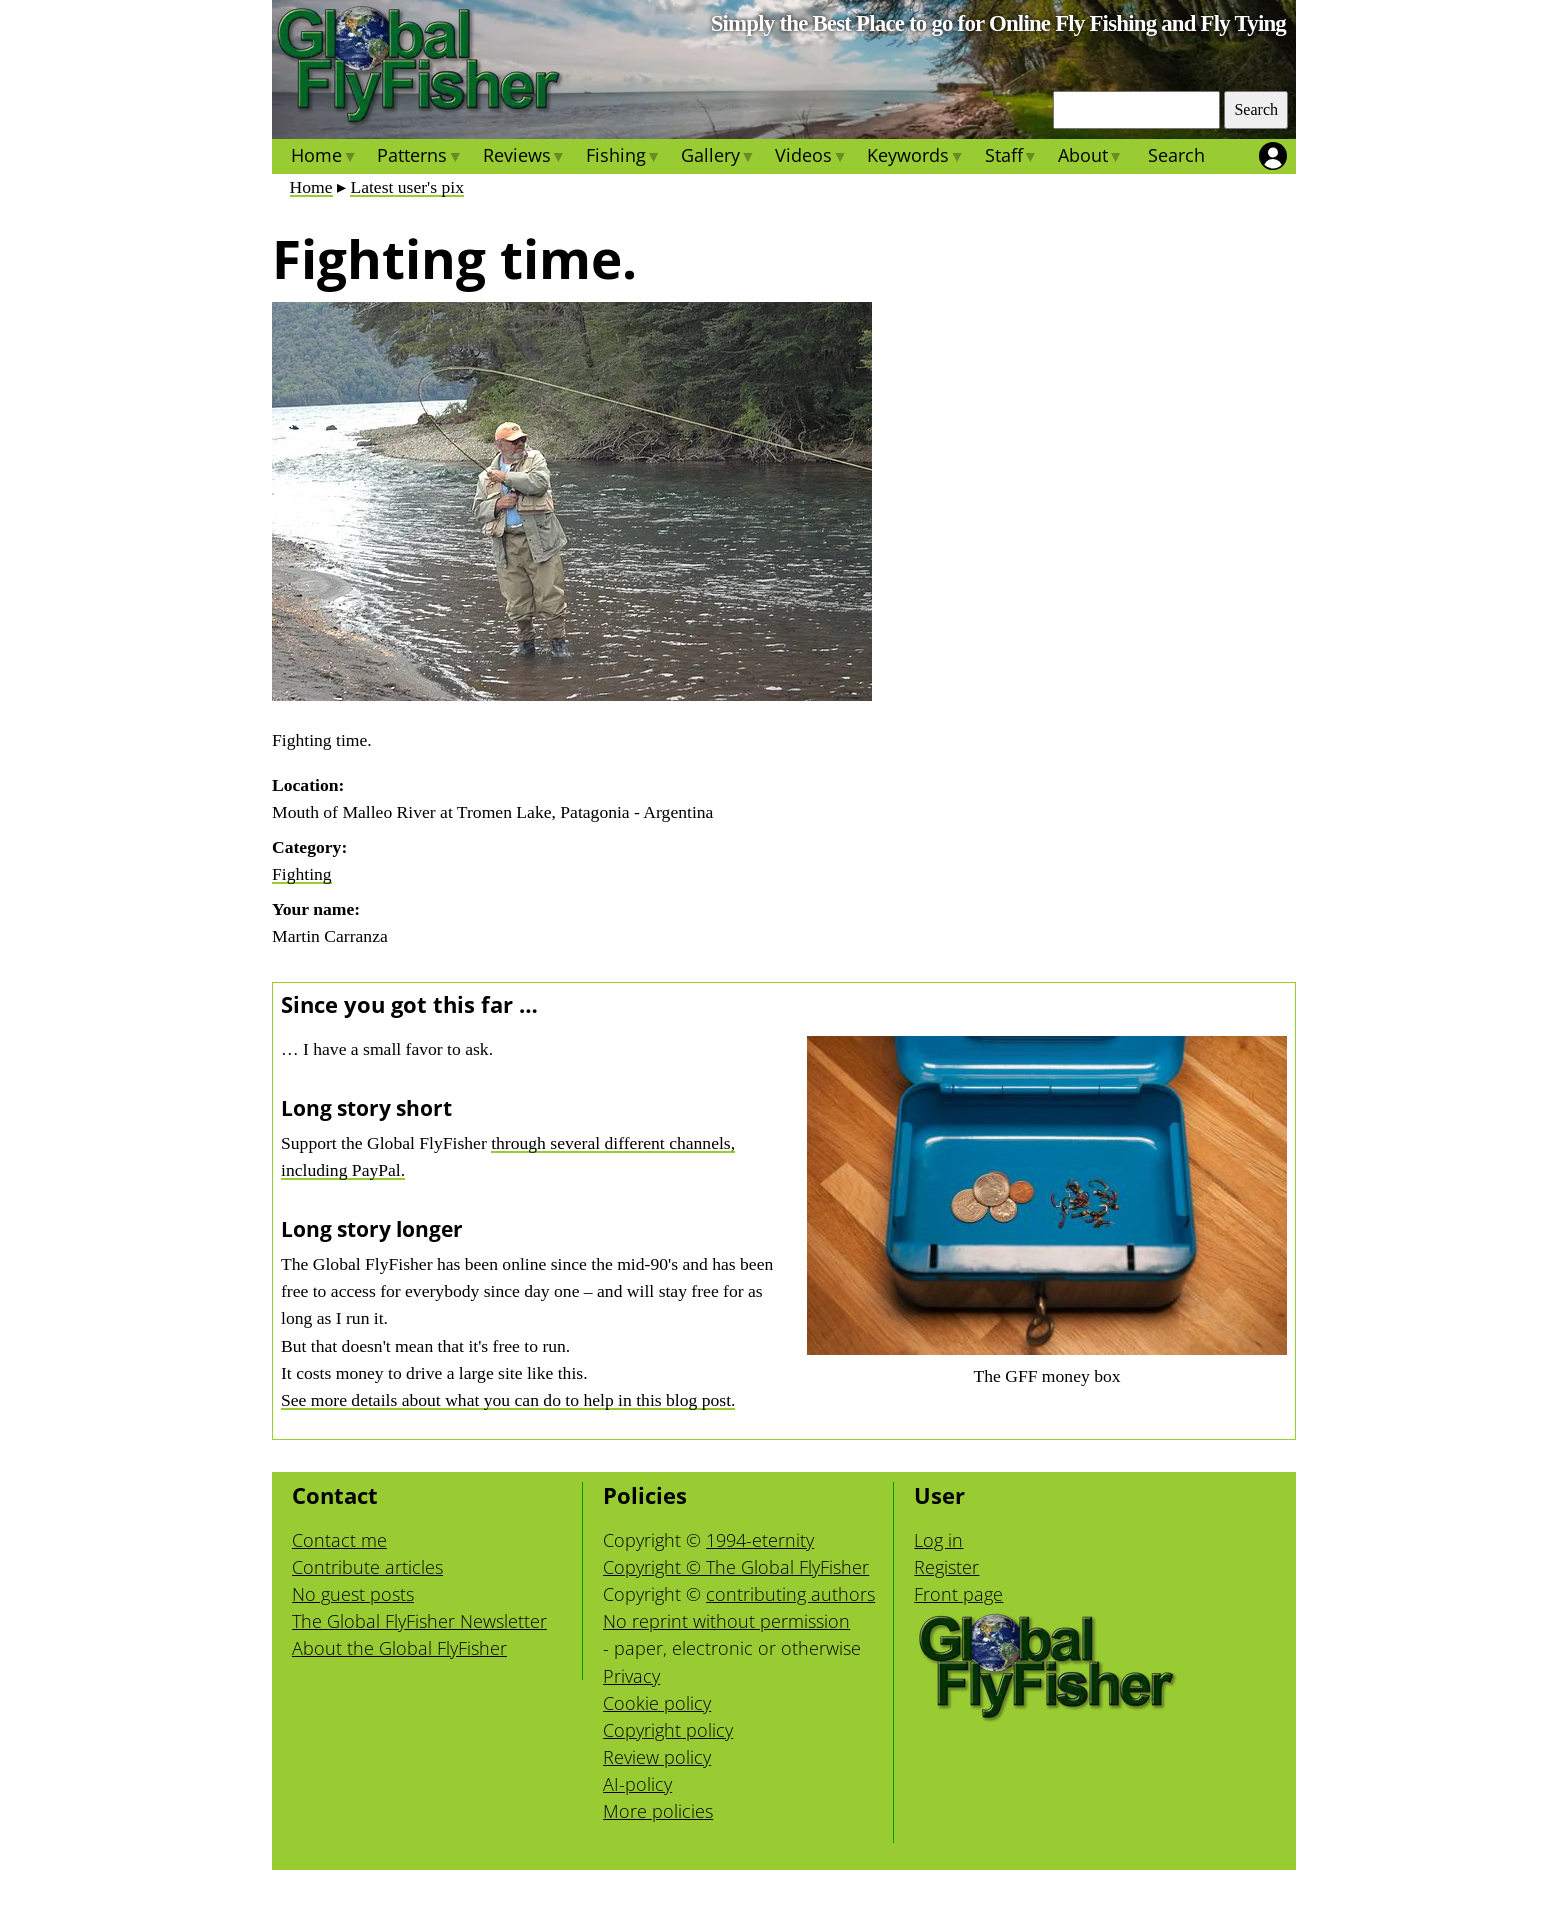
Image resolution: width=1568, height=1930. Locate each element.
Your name (313, 909)
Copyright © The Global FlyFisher (736, 1567)
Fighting (302, 874)
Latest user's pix (407, 187)
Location (305, 785)
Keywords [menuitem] (915, 158)
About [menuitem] (1090, 158)
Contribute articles (367, 1567)
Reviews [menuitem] (523, 158)
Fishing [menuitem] (623, 158)
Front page (958, 1594)
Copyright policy (668, 1730)
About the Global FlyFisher (399, 1648)
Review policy (657, 1757)
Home (311, 187)
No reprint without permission (726, 1621)
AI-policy (637, 1784)
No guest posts (353, 1594)
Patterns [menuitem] (419, 158)
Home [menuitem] (324, 158)
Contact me (339, 1540)
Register (946, 1567)
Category (306, 847)
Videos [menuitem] (811, 158)
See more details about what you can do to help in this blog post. (508, 1400)
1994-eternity (760, 1540)
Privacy (631, 1676)
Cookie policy (657, 1703)
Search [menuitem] (1176, 155)
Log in (938, 1540)
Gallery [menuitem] (718, 158)
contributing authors (790, 1594)
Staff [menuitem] (1010, 158)
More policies (658, 1811)
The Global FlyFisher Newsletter (419, 1621)
